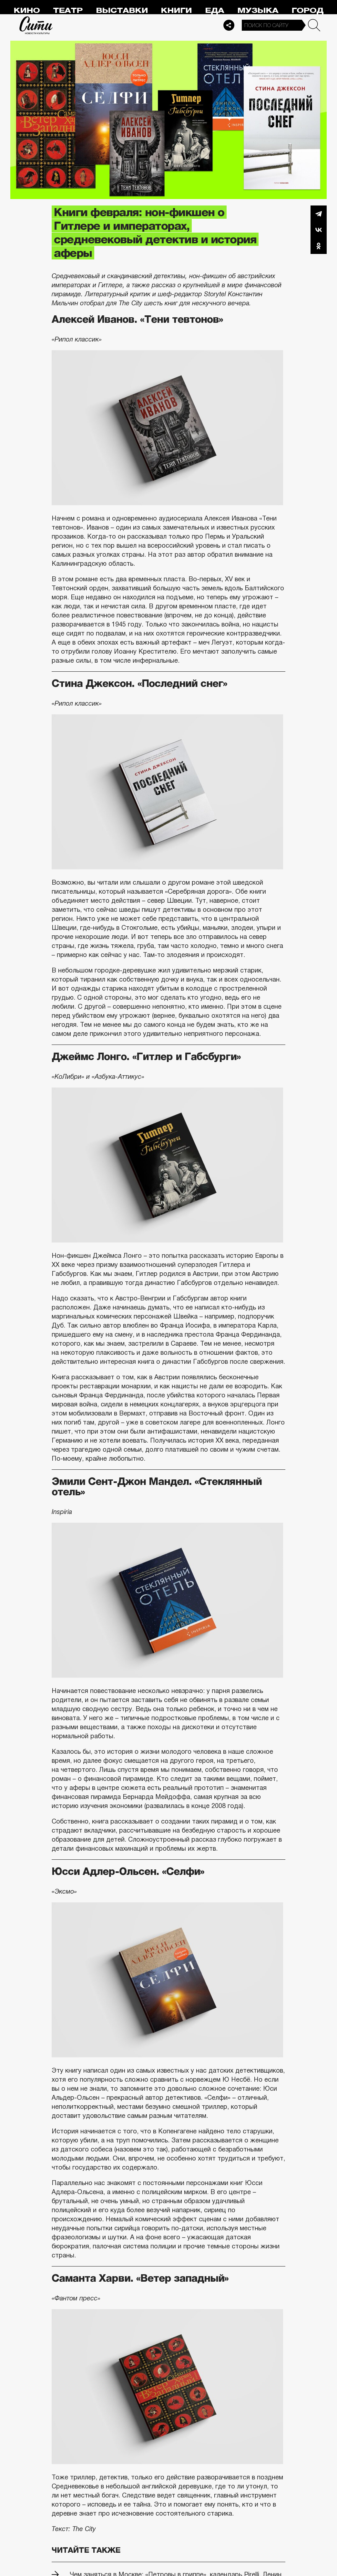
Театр (68, 10)
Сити (36, 25)
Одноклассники (319, 246)
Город (307, 10)
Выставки (122, 10)
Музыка (257, 10)
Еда (214, 10)
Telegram (319, 213)
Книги (176, 10)
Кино (27, 10)
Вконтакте (319, 230)
